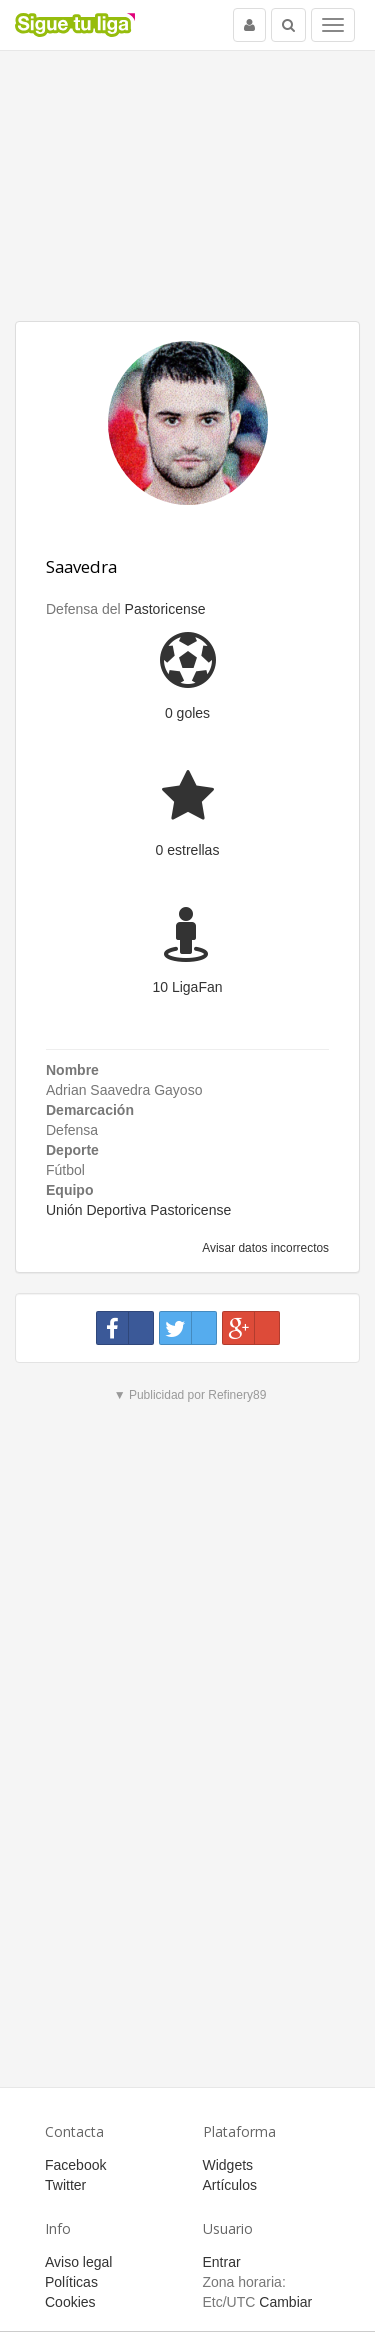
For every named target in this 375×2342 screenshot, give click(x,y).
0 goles (187, 713)
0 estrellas (188, 850)
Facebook (75, 2165)
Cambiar (285, 2302)
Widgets (228, 2165)
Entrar (222, 2262)
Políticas (71, 2282)
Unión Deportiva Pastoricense (138, 1210)
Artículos (230, 2185)
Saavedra (81, 566)
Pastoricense (165, 609)
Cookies (70, 2302)
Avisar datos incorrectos (264, 1248)
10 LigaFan (187, 987)
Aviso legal (78, 2262)
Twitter (65, 2185)
